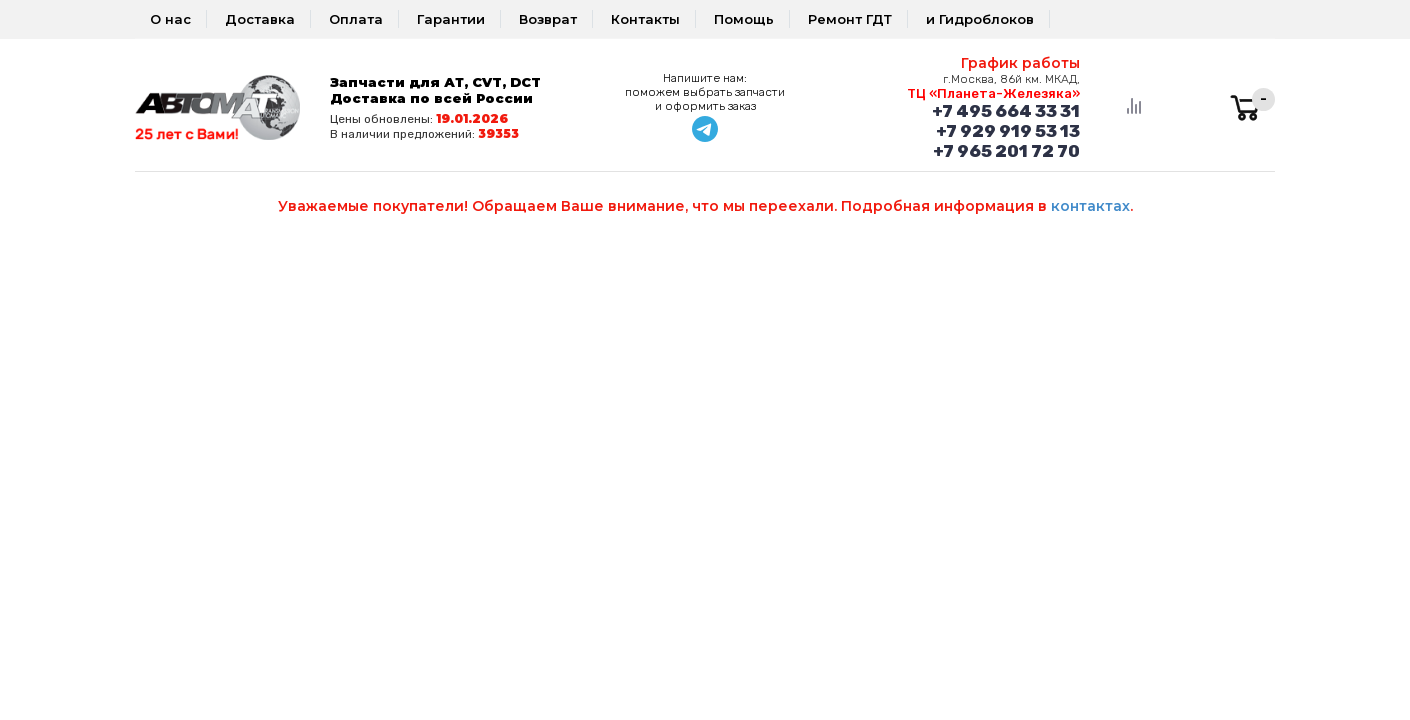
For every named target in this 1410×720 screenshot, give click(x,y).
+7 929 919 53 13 (1008, 131)
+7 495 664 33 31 (1006, 111)
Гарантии (451, 19)
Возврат (548, 19)
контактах (1090, 206)
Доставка (260, 19)
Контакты (645, 19)
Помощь (744, 19)
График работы (1020, 63)
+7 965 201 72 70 (1006, 151)
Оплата (356, 19)
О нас (170, 19)
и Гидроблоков (980, 19)
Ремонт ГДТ (850, 19)
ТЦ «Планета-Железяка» (993, 93)
